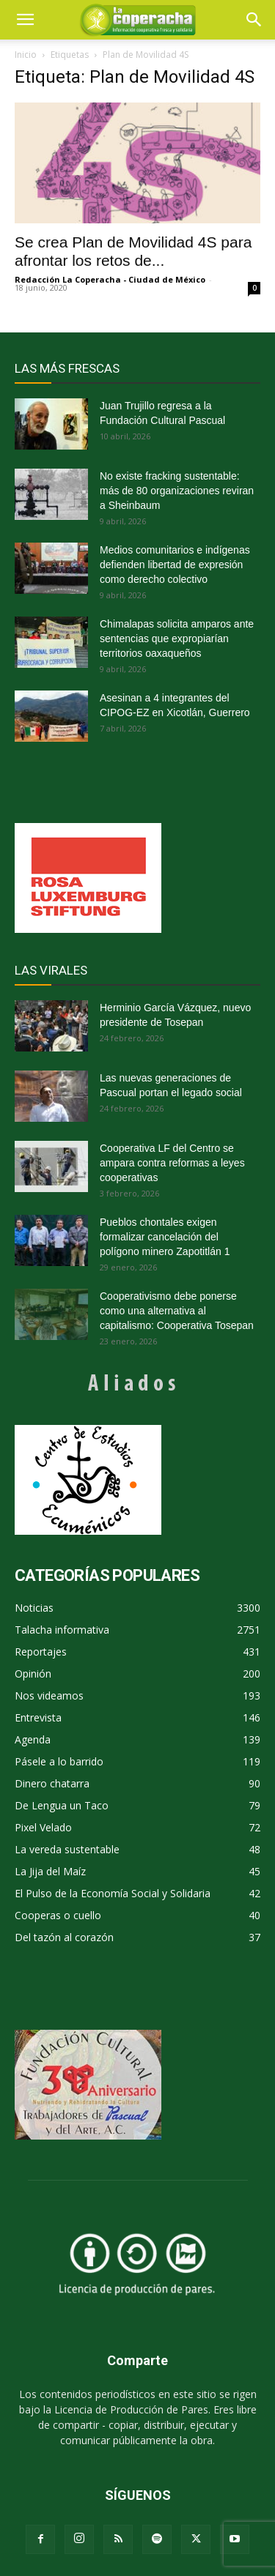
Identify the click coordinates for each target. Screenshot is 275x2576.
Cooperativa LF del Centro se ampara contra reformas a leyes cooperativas (172, 1162)
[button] (254, 20)
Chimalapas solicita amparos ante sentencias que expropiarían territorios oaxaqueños (177, 638)
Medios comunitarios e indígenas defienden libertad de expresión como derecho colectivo (175, 564)
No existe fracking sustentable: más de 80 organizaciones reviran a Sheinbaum (177, 490)
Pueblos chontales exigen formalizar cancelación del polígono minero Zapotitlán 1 (165, 1236)
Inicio (26, 54)
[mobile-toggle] (24, 20)
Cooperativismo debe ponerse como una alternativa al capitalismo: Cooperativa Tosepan (177, 1310)
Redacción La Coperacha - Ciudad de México (110, 279)
